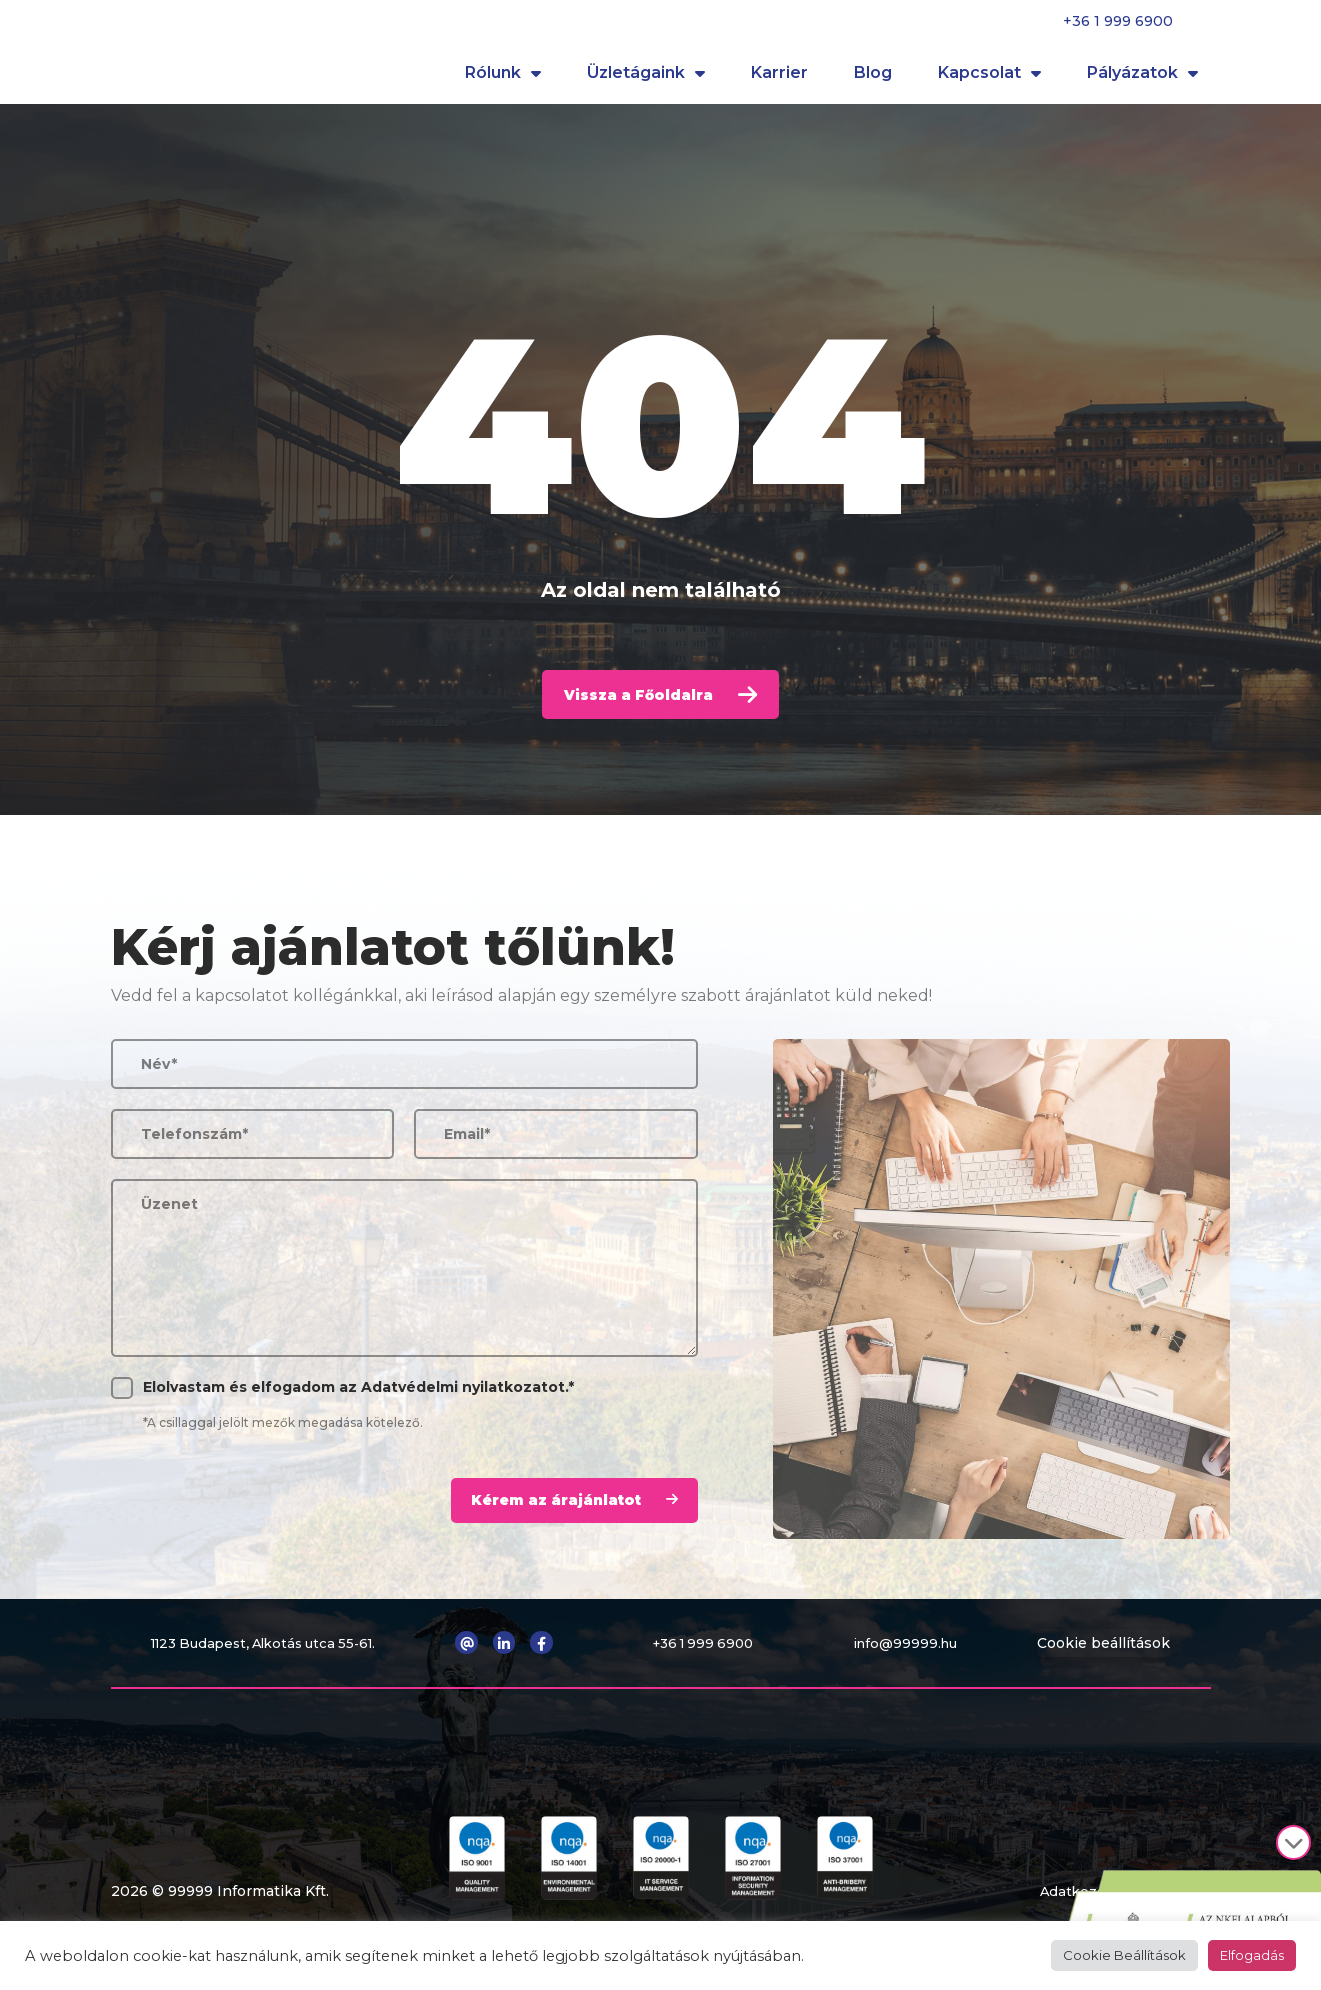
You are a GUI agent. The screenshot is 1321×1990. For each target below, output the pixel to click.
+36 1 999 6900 (1118, 21)
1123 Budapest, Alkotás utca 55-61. (269, 1658)
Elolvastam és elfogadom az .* (358, 1403)
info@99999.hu (913, 1658)
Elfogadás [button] (1252, 1955)
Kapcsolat (989, 80)
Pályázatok (1142, 80)
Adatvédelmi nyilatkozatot (463, 1403)
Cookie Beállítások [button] (1124, 1955)
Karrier (779, 79)
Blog (873, 79)
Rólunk (503, 80)
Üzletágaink (646, 80)
